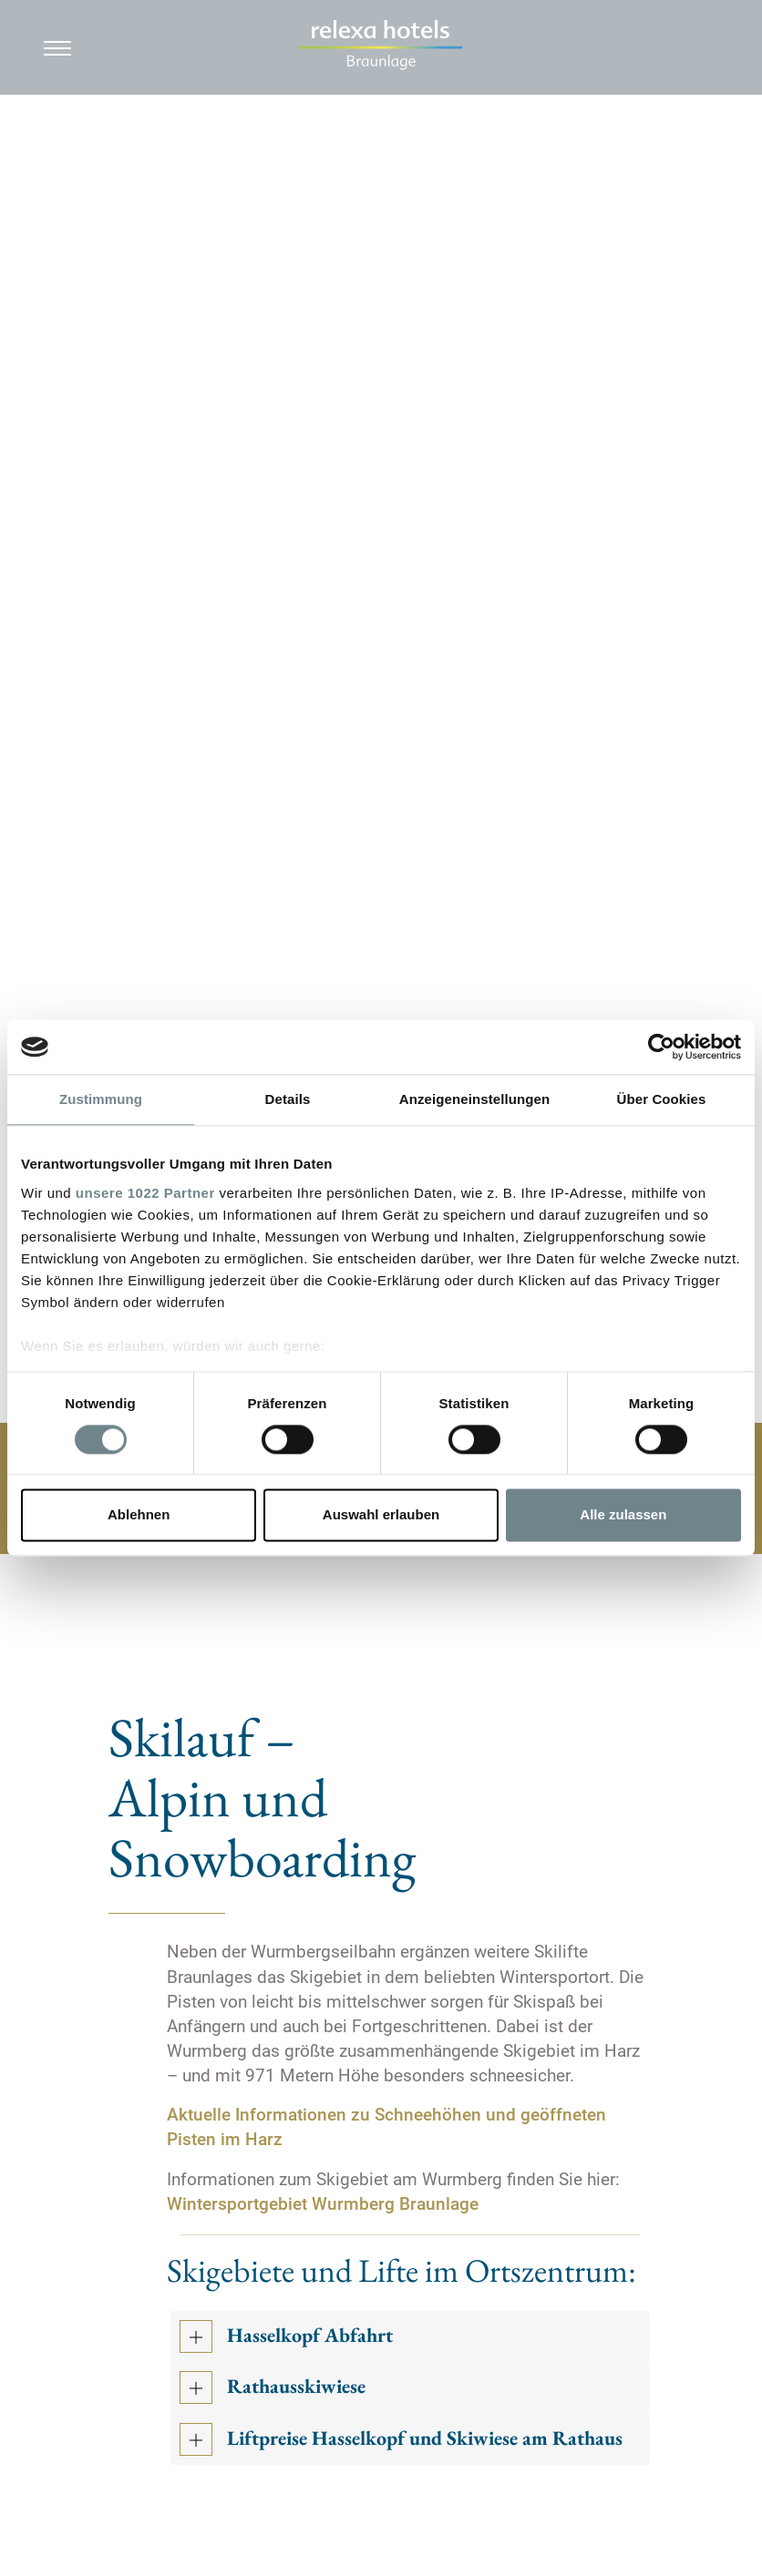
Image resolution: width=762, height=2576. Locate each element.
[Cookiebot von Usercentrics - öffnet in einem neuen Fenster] (661, 1046)
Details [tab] (288, 1099)
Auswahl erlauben (381, 1515)
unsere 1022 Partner (145, 1193)
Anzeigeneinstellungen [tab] (474, 1099)
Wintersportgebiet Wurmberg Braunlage (323, 2203)
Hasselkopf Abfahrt (310, 2336)
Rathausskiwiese (296, 2387)
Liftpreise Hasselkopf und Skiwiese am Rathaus (425, 2439)
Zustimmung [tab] (100, 1099)
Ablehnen (139, 1515)
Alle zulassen (623, 1515)
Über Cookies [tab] (661, 1099)
